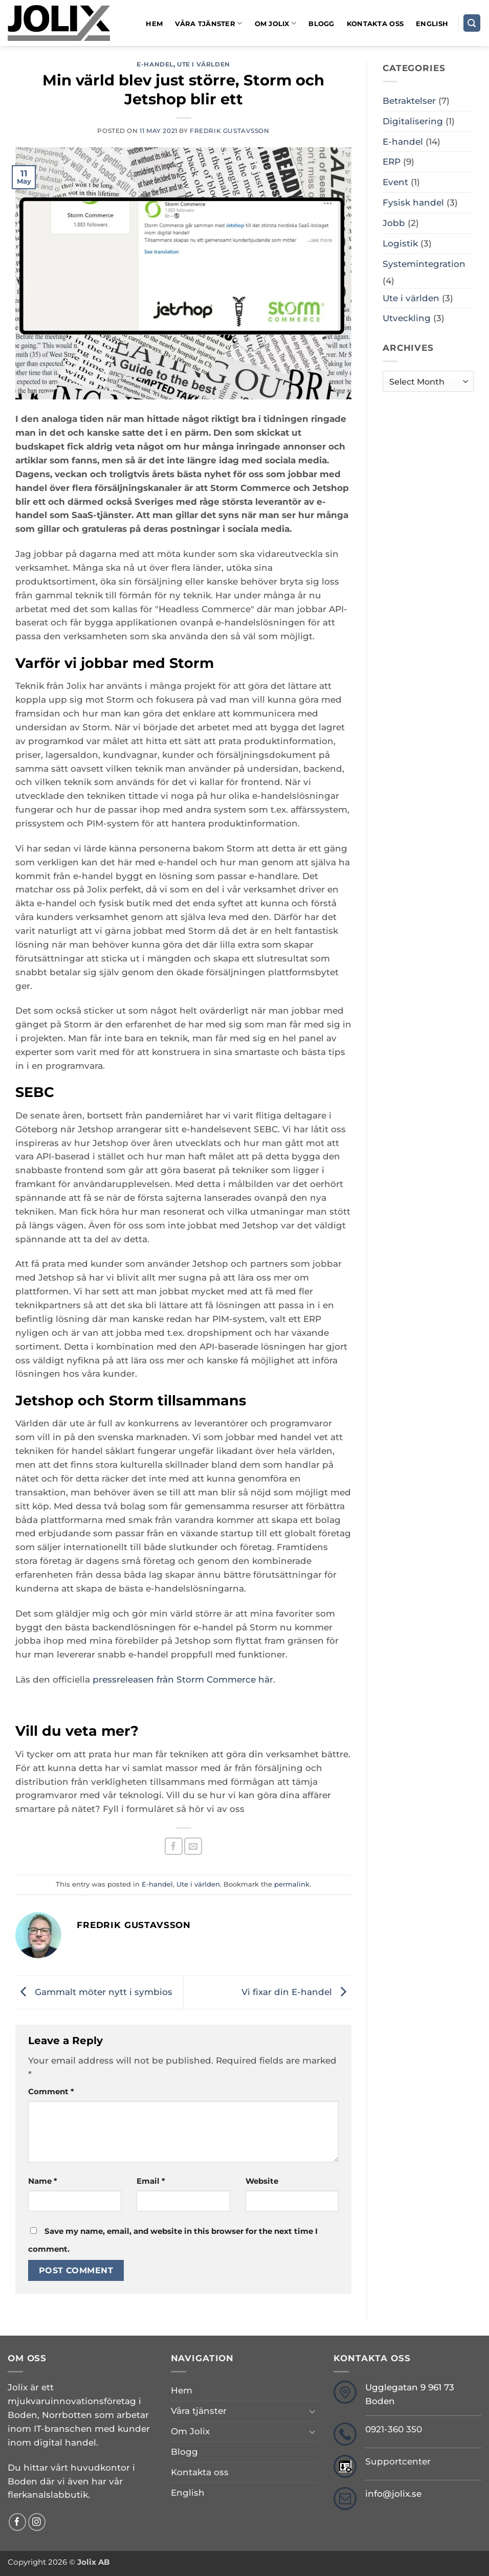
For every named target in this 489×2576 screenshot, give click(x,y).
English (432, 23)
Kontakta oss (375, 23)
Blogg (321, 23)
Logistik (400, 243)
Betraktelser (409, 101)
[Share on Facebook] (174, 1846)
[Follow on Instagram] (37, 2522)
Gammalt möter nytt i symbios (93, 1991)
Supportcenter (398, 2461)
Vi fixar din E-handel (296, 1991)
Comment (51, 2091)
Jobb (394, 223)
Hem (154, 23)
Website (262, 2181)
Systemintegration (424, 264)
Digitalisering (413, 121)
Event (395, 182)
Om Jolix (276, 23)
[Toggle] (312, 2411)
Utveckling (407, 318)
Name (42, 2181)
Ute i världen (203, 64)
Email (151, 2181)
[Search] (472, 23)
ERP (392, 161)
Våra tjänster (208, 23)
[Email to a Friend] (193, 1846)
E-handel (155, 64)
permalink (291, 1884)
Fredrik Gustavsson (230, 131)
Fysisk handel (413, 202)
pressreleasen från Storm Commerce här (183, 1679)
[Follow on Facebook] (18, 2522)
